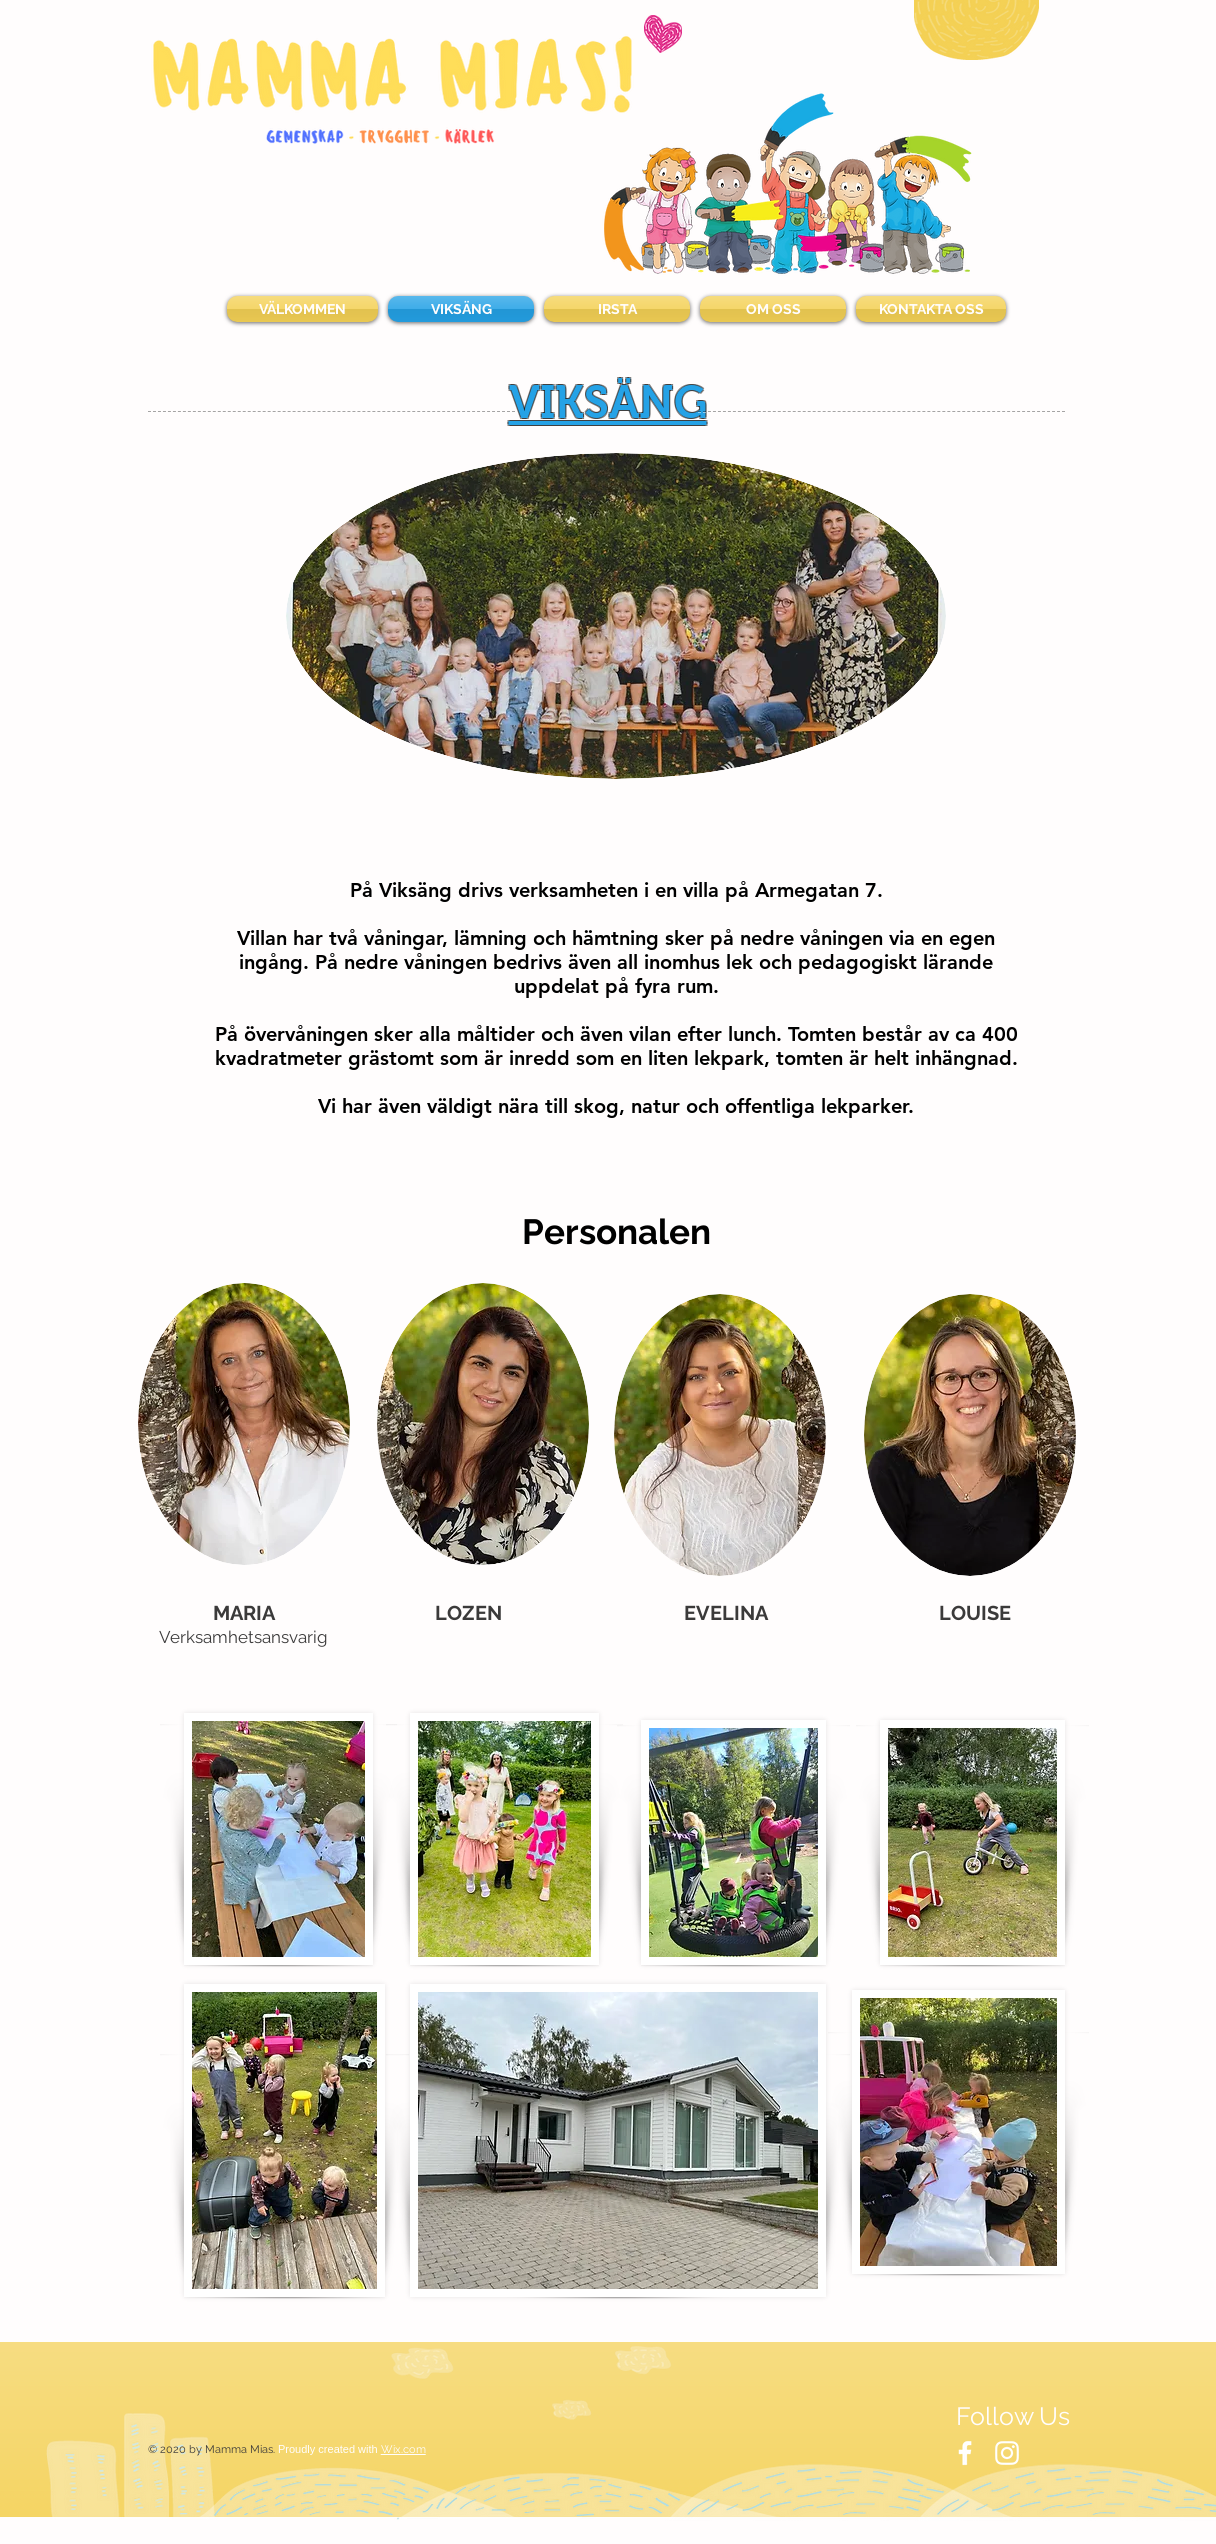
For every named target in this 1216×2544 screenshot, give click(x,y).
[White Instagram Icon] (1007, 2453)
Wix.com (403, 2449)
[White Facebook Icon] (965, 2453)
